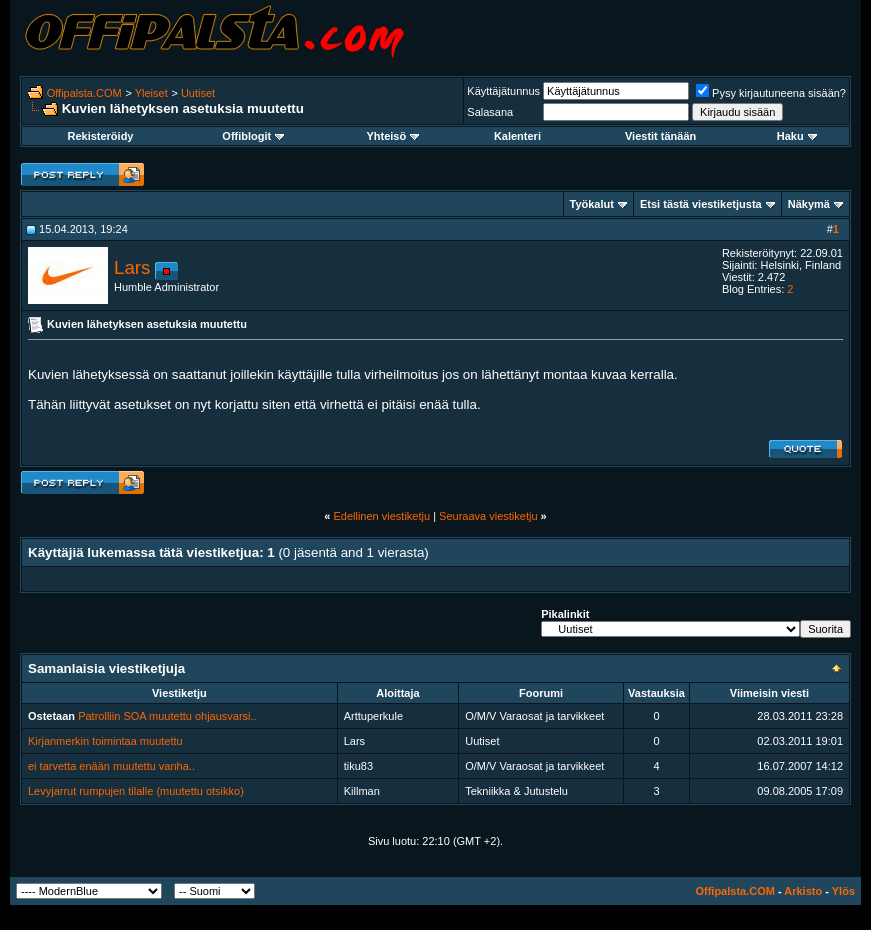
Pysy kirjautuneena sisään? (771, 93)
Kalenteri (517, 136)
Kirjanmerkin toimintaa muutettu (105, 741)
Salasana (490, 112)
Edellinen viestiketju (381, 516)
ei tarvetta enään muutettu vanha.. (111, 766)
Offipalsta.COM (84, 93)
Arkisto (803, 891)
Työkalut (592, 204)
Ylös (843, 891)
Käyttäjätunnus (503, 91)
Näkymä (809, 204)
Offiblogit (253, 136)
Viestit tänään (660, 136)
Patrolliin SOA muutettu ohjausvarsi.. (167, 716)
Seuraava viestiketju (488, 516)
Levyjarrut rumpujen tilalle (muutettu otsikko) (136, 791)
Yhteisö (392, 136)
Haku (797, 136)
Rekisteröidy (100, 136)
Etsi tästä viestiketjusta (701, 204)
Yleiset (151, 93)
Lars (132, 267)
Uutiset (198, 93)
